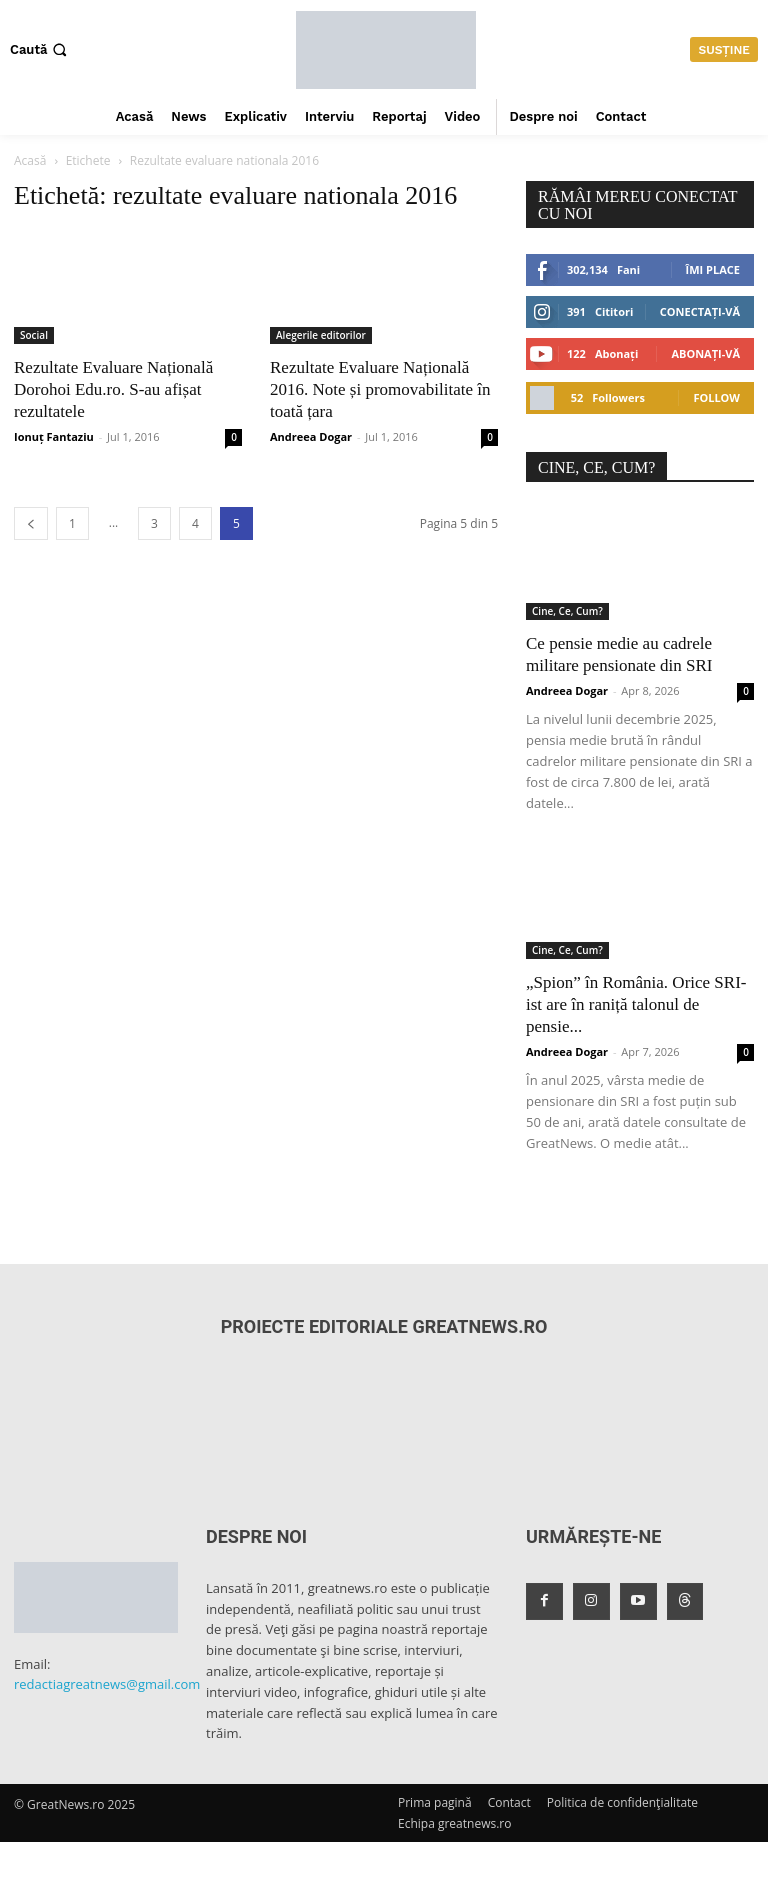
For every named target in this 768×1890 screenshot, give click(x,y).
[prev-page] (31, 523)
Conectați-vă (700, 311)
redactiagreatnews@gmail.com (107, 1684)
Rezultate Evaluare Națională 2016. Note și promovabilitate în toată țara (380, 389)
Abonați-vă (705, 353)
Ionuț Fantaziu (54, 436)
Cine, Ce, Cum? (567, 611)
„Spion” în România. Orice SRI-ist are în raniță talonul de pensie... (636, 1004)
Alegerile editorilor (321, 335)
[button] (41, 49)
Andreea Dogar (311, 436)
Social (34, 335)
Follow (716, 397)
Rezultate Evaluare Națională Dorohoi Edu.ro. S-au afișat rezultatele (113, 389)
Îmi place (713, 269)
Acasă (30, 160)
